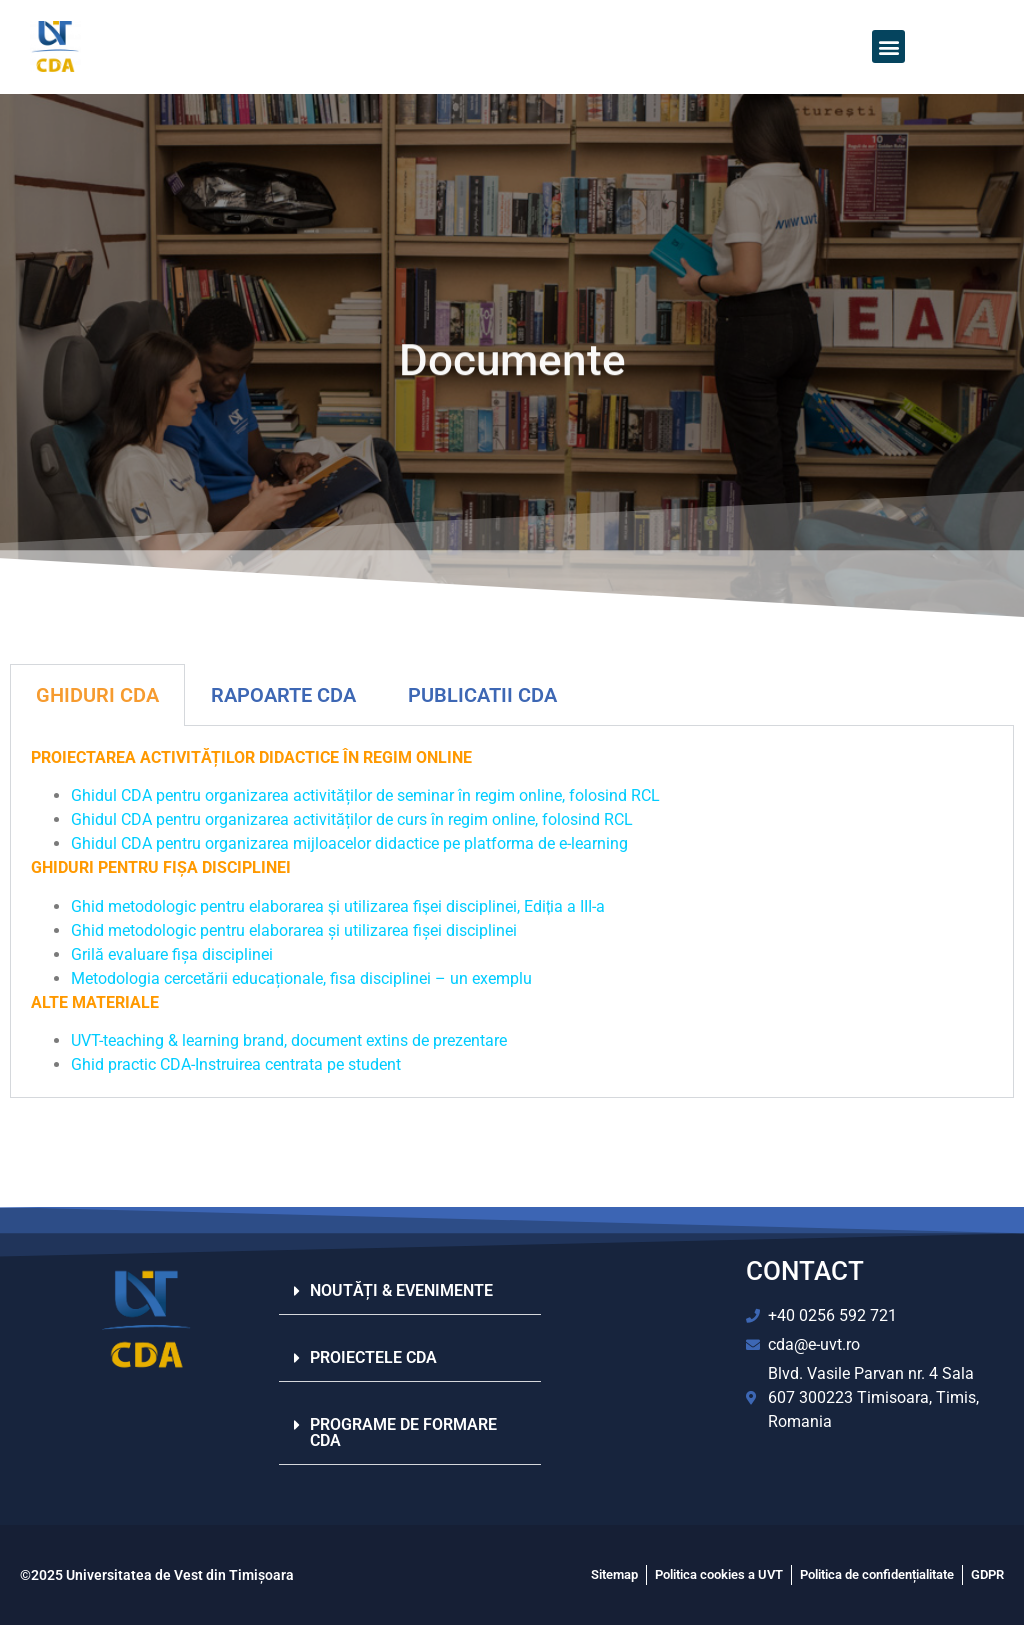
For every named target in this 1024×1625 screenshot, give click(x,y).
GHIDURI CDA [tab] (97, 695)
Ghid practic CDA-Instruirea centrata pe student (236, 1064)
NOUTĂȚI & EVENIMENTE (401, 1290)
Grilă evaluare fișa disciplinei (172, 954)
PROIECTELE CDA (373, 1357)
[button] (888, 46)
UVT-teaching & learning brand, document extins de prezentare (289, 1040)
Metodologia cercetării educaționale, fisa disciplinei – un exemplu (301, 978)
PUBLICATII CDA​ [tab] (482, 695)
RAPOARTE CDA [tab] (283, 695)
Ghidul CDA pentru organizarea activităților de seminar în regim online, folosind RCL (367, 795)
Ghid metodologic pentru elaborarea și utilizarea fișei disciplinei (294, 930)
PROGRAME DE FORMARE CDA (403, 1432)
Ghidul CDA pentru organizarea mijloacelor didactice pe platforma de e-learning (351, 843)
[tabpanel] (512, 912)
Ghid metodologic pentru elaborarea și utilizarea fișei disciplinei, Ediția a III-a (338, 906)
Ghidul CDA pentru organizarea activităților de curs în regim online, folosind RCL (354, 819)
